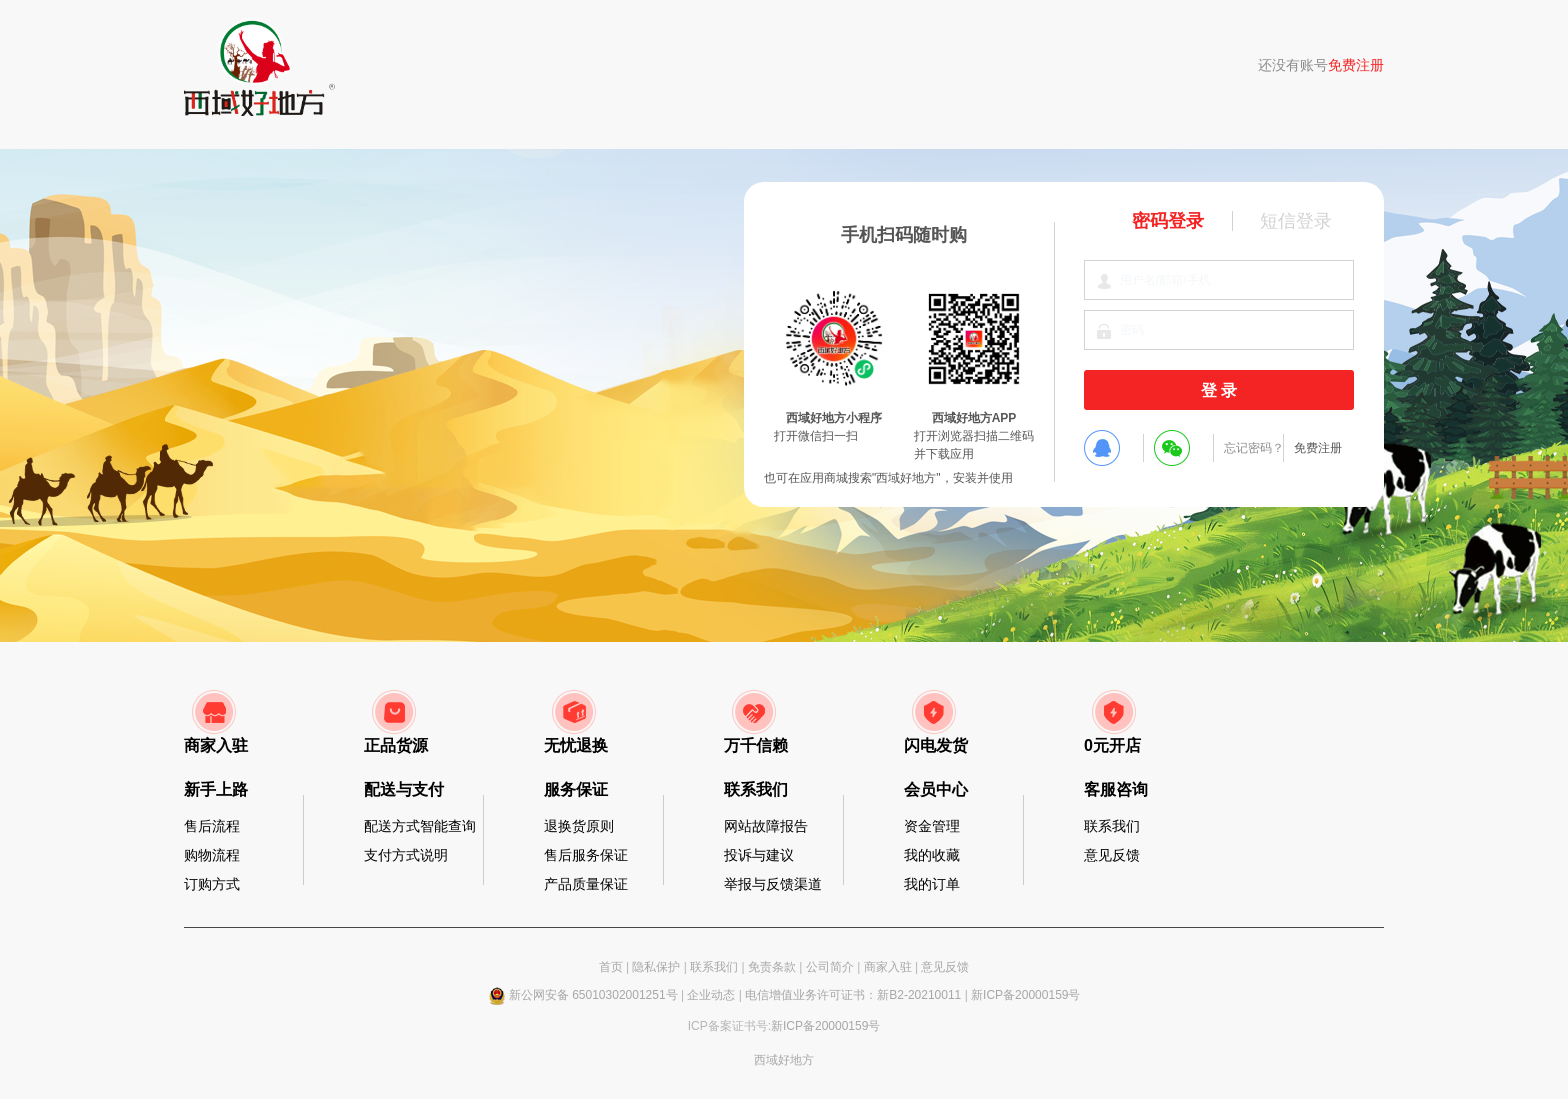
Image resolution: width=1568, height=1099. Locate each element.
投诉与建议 (759, 855)
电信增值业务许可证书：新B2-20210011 (853, 995)
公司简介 (830, 967)
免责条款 (772, 967)
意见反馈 (1112, 855)
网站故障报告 (766, 826)
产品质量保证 (586, 884)
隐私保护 (656, 967)
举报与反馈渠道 (773, 884)
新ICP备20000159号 (1025, 995)
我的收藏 (932, 855)
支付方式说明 (406, 855)
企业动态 (711, 995)
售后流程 (212, 826)
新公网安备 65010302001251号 (593, 995)
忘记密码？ (1254, 448)
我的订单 (932, 884)
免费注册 (1356, 65)
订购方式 (212, 884)
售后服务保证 (586, 855)
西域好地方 (784, 1060)
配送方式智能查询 (420, 826)
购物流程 (212, 855)
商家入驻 (888, 967)
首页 (611, 967)
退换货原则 (579, 826)
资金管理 (932, 826)
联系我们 (1112, 826)
